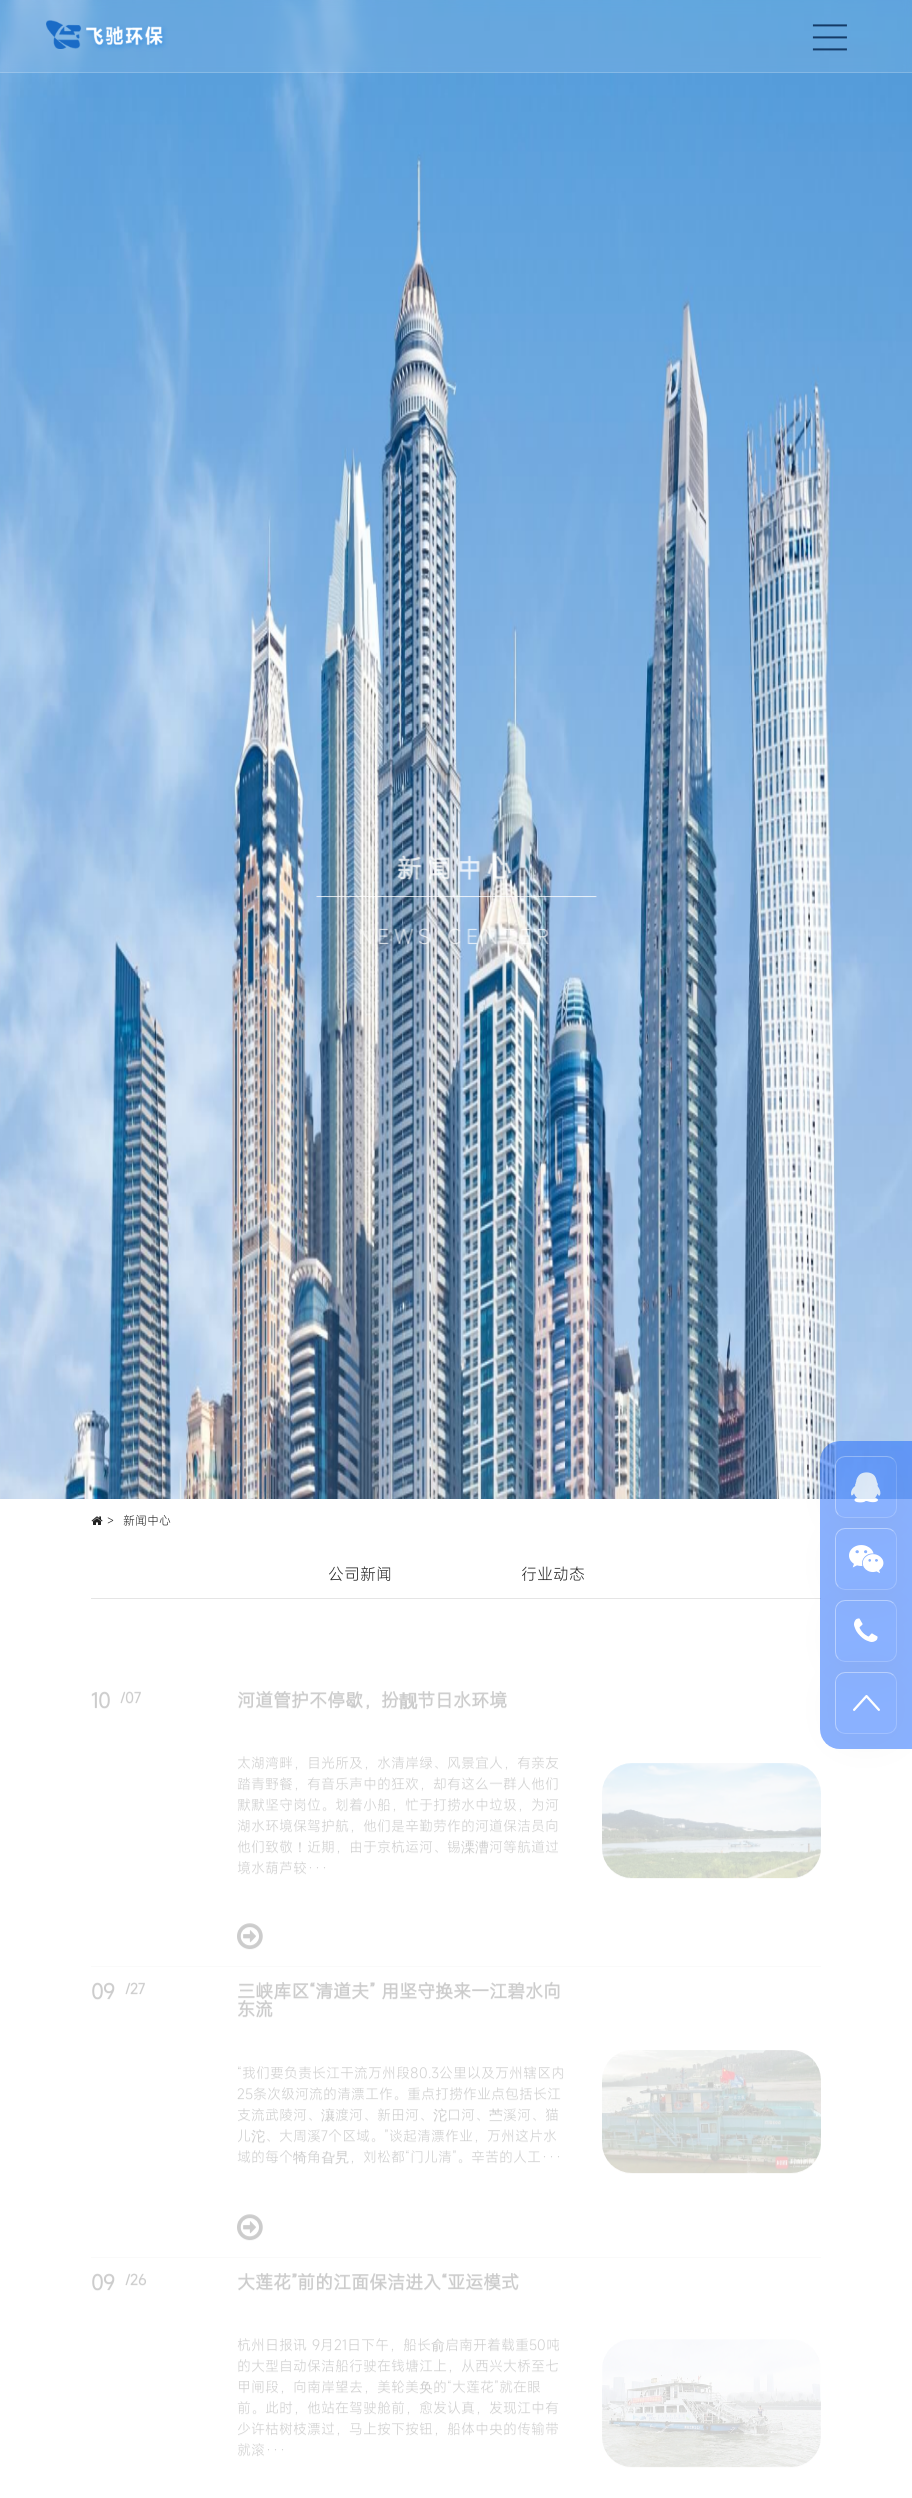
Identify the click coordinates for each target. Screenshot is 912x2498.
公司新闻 (360, 1574)
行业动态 (553, 1574)
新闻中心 (147, 1520)
